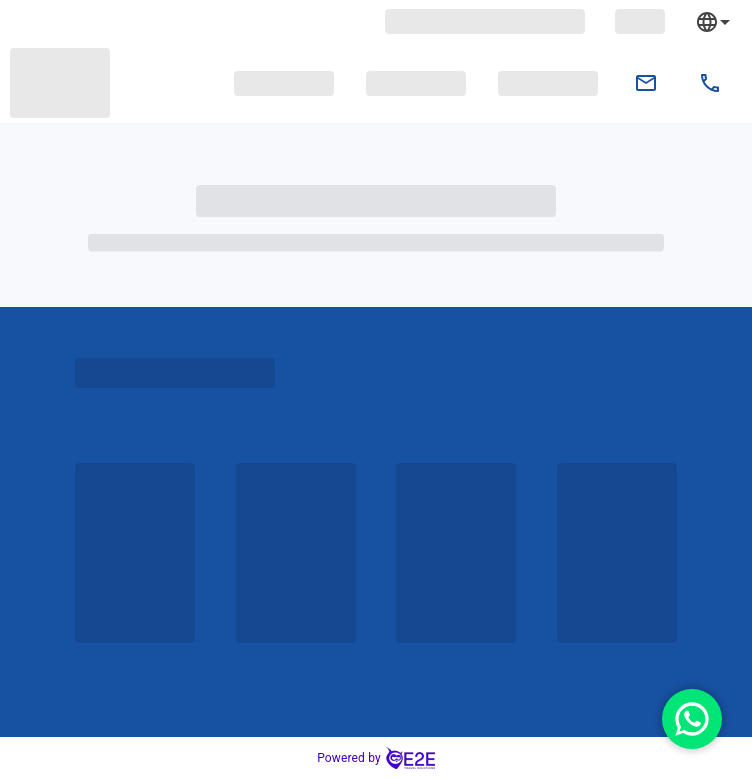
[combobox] (728, 21)
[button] (284, 83)
